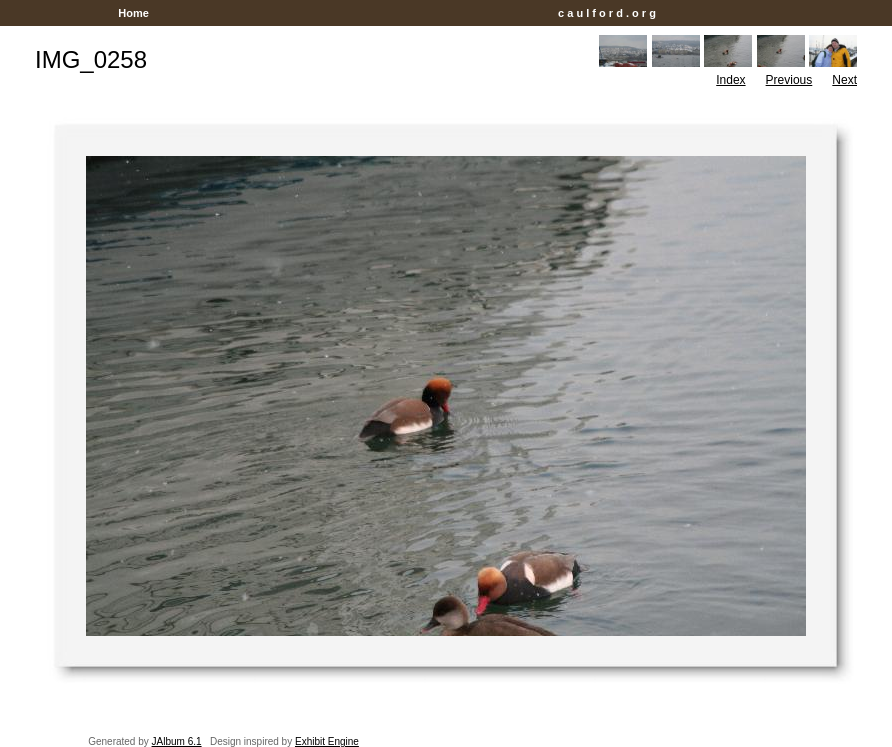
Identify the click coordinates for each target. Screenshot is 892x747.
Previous (789, 80)
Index (730, 80)
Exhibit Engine (327, 741)
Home (133, 13)
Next (844, 80)
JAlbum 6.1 (177, 741)
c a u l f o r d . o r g (607, 13)
